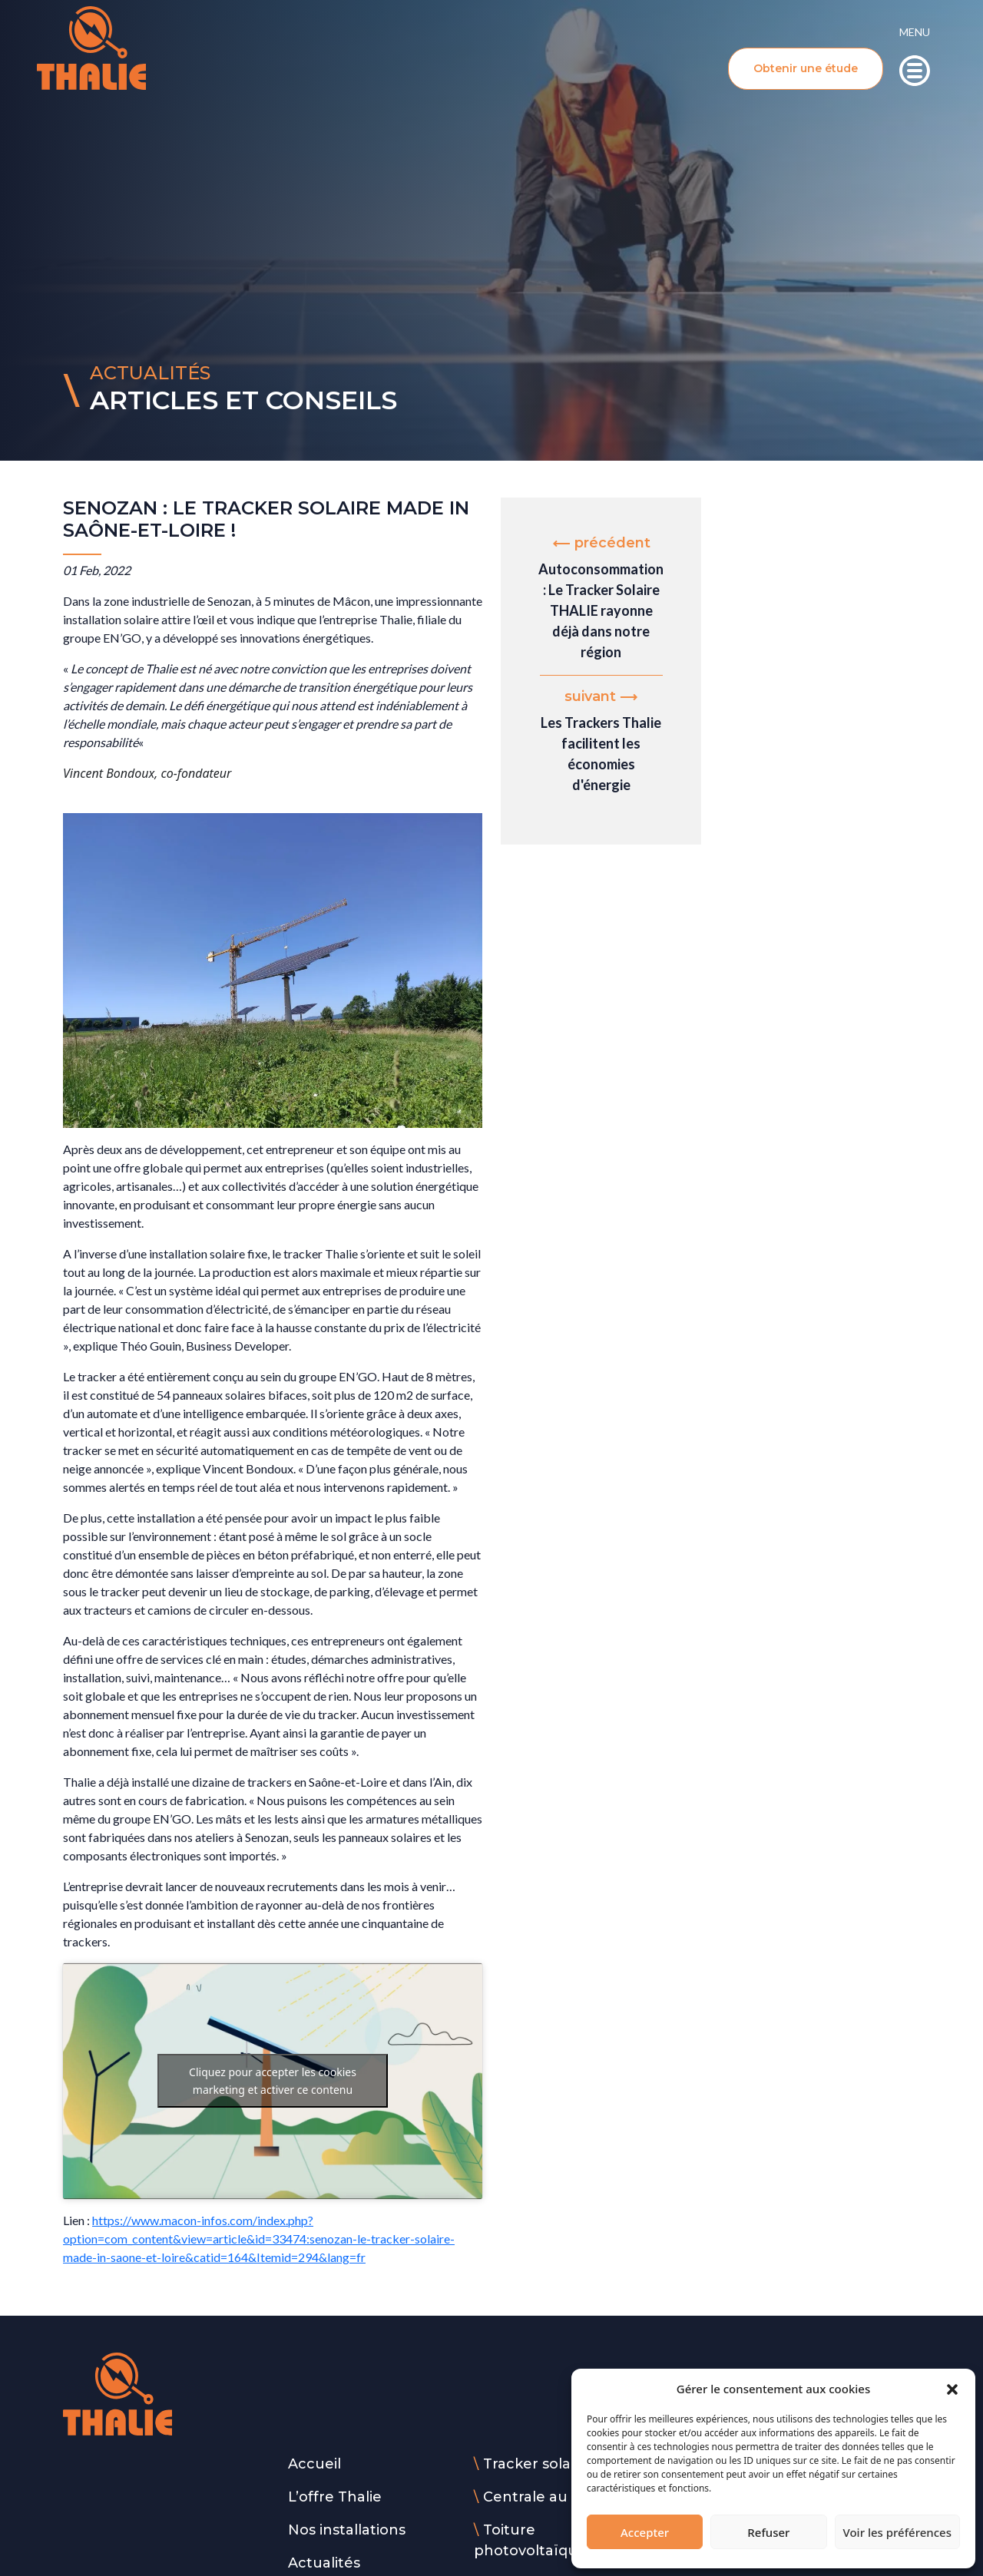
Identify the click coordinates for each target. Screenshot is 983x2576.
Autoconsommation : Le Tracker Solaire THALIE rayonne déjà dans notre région (601, 610)
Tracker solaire (536, 2463)
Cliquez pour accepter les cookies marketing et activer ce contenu (272, 2081)
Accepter (645, 2532)
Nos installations (346, 2529)
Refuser (768, 2532)
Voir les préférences (897, 2532)
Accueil (314, 2463)
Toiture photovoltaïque (530, 2540)
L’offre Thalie (335, 2496)
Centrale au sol (537, 2496)
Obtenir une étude (805, 68)
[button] (952, 2388)
